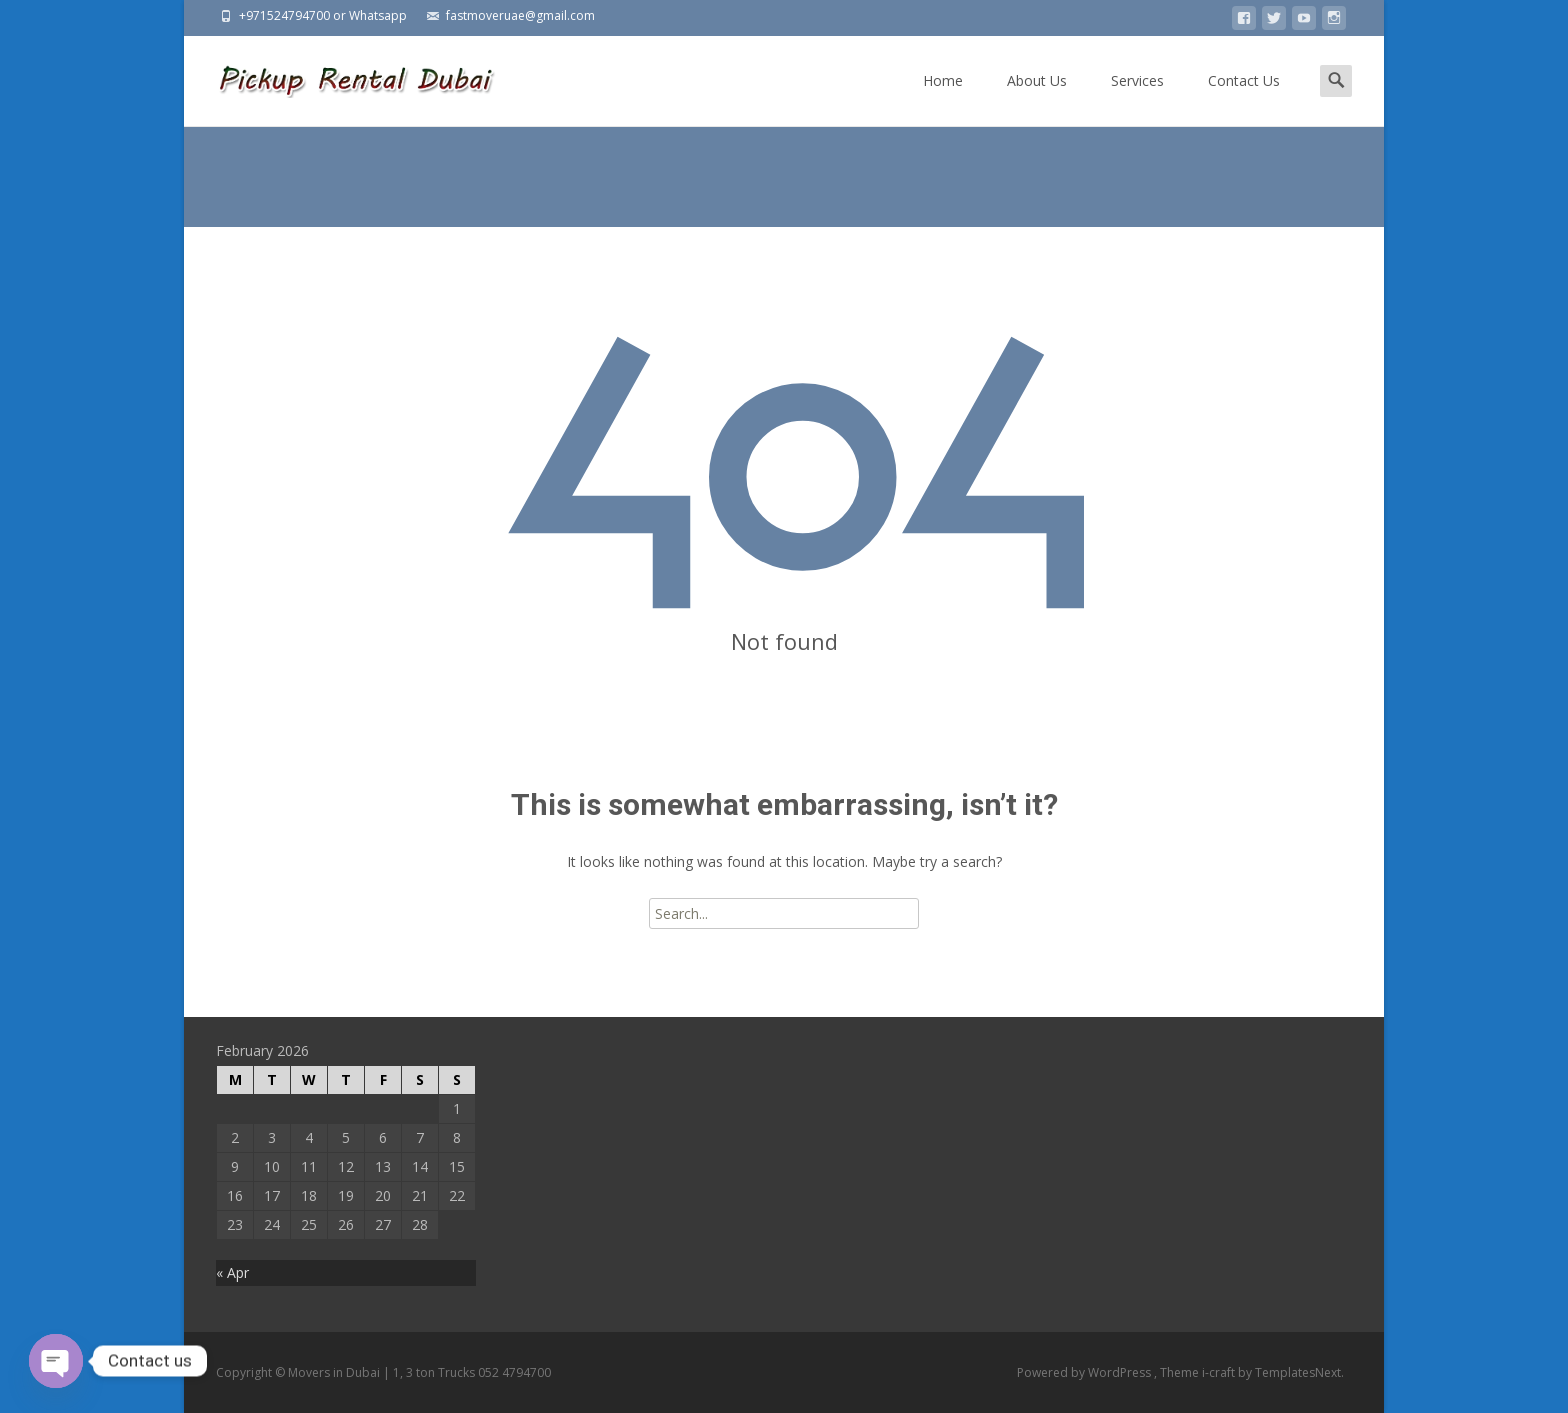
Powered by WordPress (1085, 1372)
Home (943, 98)
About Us (1037, 98)
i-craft (1220, 1372)
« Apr (232, 1272)
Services (1137, 98)
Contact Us (1244, 98)
